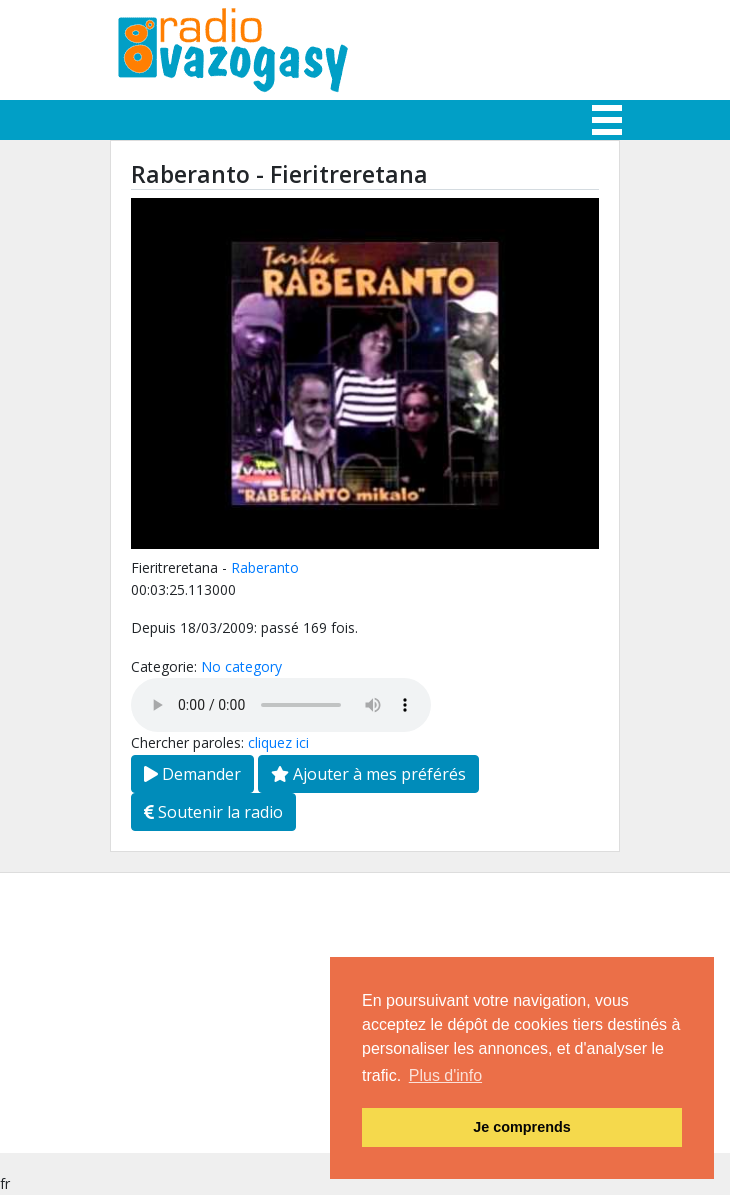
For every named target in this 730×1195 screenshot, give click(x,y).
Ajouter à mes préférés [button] (368, 774)
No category (241, 666)
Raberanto (265, 567)
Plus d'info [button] (445, 1075)
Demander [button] (192, 774)
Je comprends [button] (522, 1127)
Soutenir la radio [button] (213, 812)
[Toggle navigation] (607, 120)
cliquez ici (278, 742)
